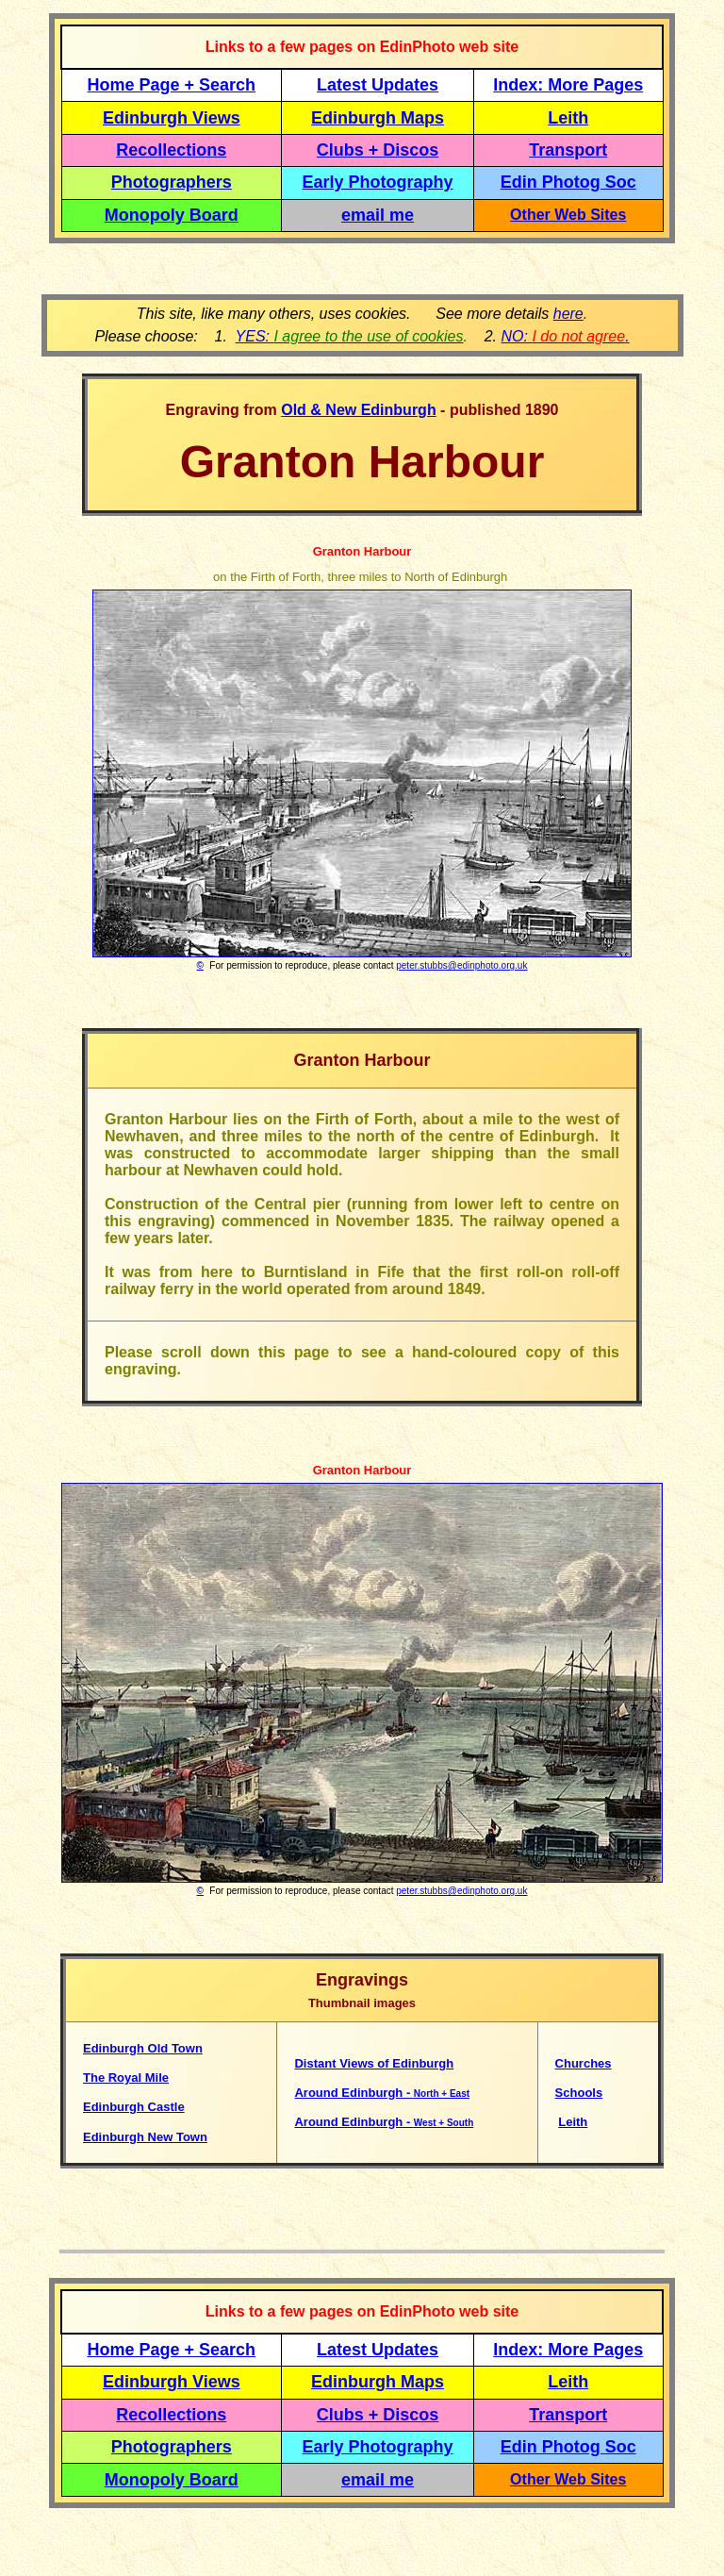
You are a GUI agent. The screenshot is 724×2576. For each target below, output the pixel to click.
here (568, 314)
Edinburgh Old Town (143, 2048)
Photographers (171, 182)
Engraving (202, 410)
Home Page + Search (172, 84)
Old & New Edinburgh (358, 410)
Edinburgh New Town (145, 2137)
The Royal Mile (126, 2077)
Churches (583, 2063)
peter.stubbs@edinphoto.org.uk (461, 965)
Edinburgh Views (171, 117)
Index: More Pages (568, 84)
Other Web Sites (568, 215)
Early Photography (378, 182)
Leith (572, 2122)
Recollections (171, 150)
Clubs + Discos (378, 150)
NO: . (565, 336)
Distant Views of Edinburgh (373, 2063)
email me (377, 215)
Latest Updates (377, 84)
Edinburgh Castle (134, 2107)
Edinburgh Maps (377, 117)
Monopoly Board (172, 215)
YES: (350, 336)
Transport (568, 150)
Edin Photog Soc (568, 182)
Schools (579, 2093)
